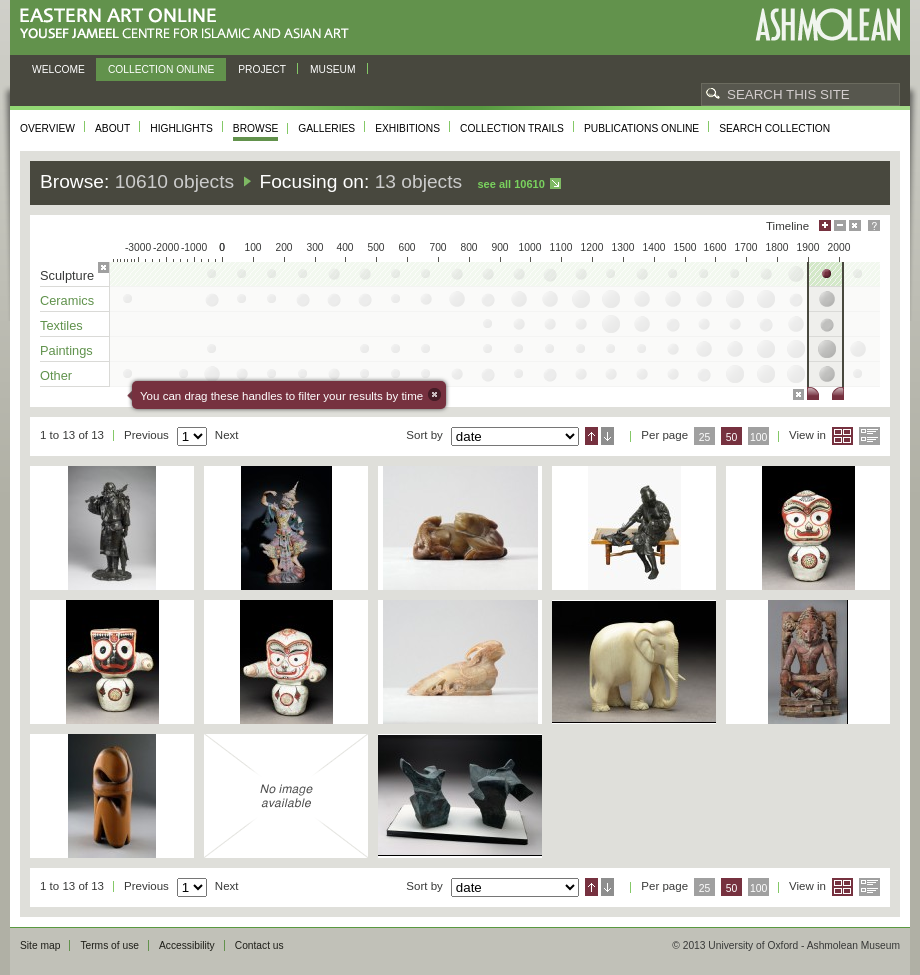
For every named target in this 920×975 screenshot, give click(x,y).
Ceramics (67, 300)
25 (705, 437)
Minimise (840, 225)
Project (262, 69)
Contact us (259, 945)
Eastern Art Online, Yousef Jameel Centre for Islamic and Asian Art (189, 24)
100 (758, 437)
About (112, 128)
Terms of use (109, 945)
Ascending (591, 436)
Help (874, 225)
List (869, 436)
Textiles (61, 325)
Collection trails (512, 128)
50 (732, 437)
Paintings (66, 350)
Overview (47, 128)
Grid (842, 436)
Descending (607, 436)
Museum (333, 69)
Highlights (181, 128)
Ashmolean (827, 24)
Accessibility (187, 945)
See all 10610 (510, 184)
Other (56, 375)
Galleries (326, 128)
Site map (40, 945)
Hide (855, 225)
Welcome (58, 69)
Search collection (774, 128)
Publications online (641, 128)
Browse (256, 128)
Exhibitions (407, 128)
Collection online (161, 69)
